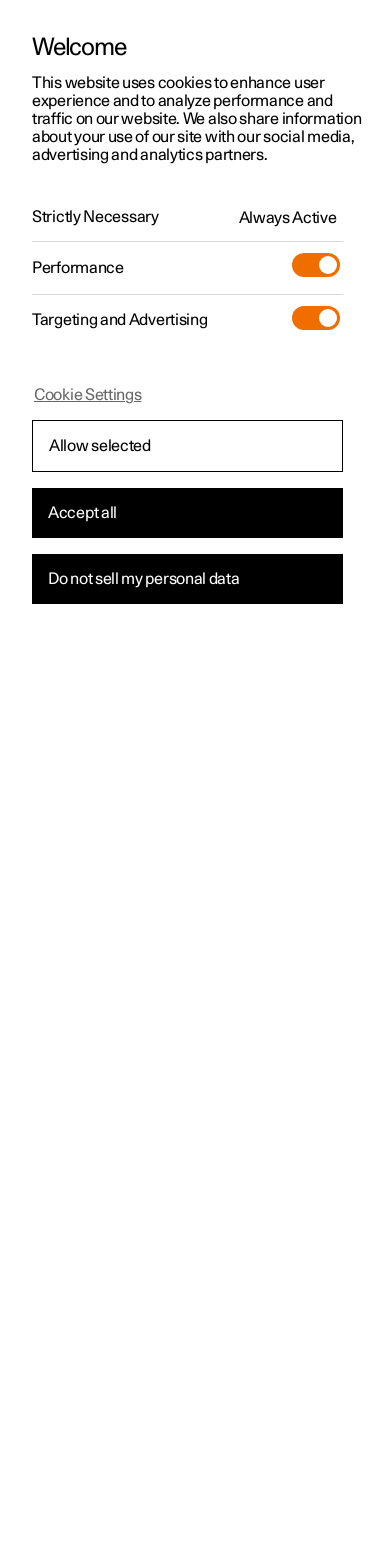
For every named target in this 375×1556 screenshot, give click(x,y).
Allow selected (100, 446)
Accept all (82, 513)
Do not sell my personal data (144, 579)
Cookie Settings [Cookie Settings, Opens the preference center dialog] (88, 395)
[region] (187, 778)
